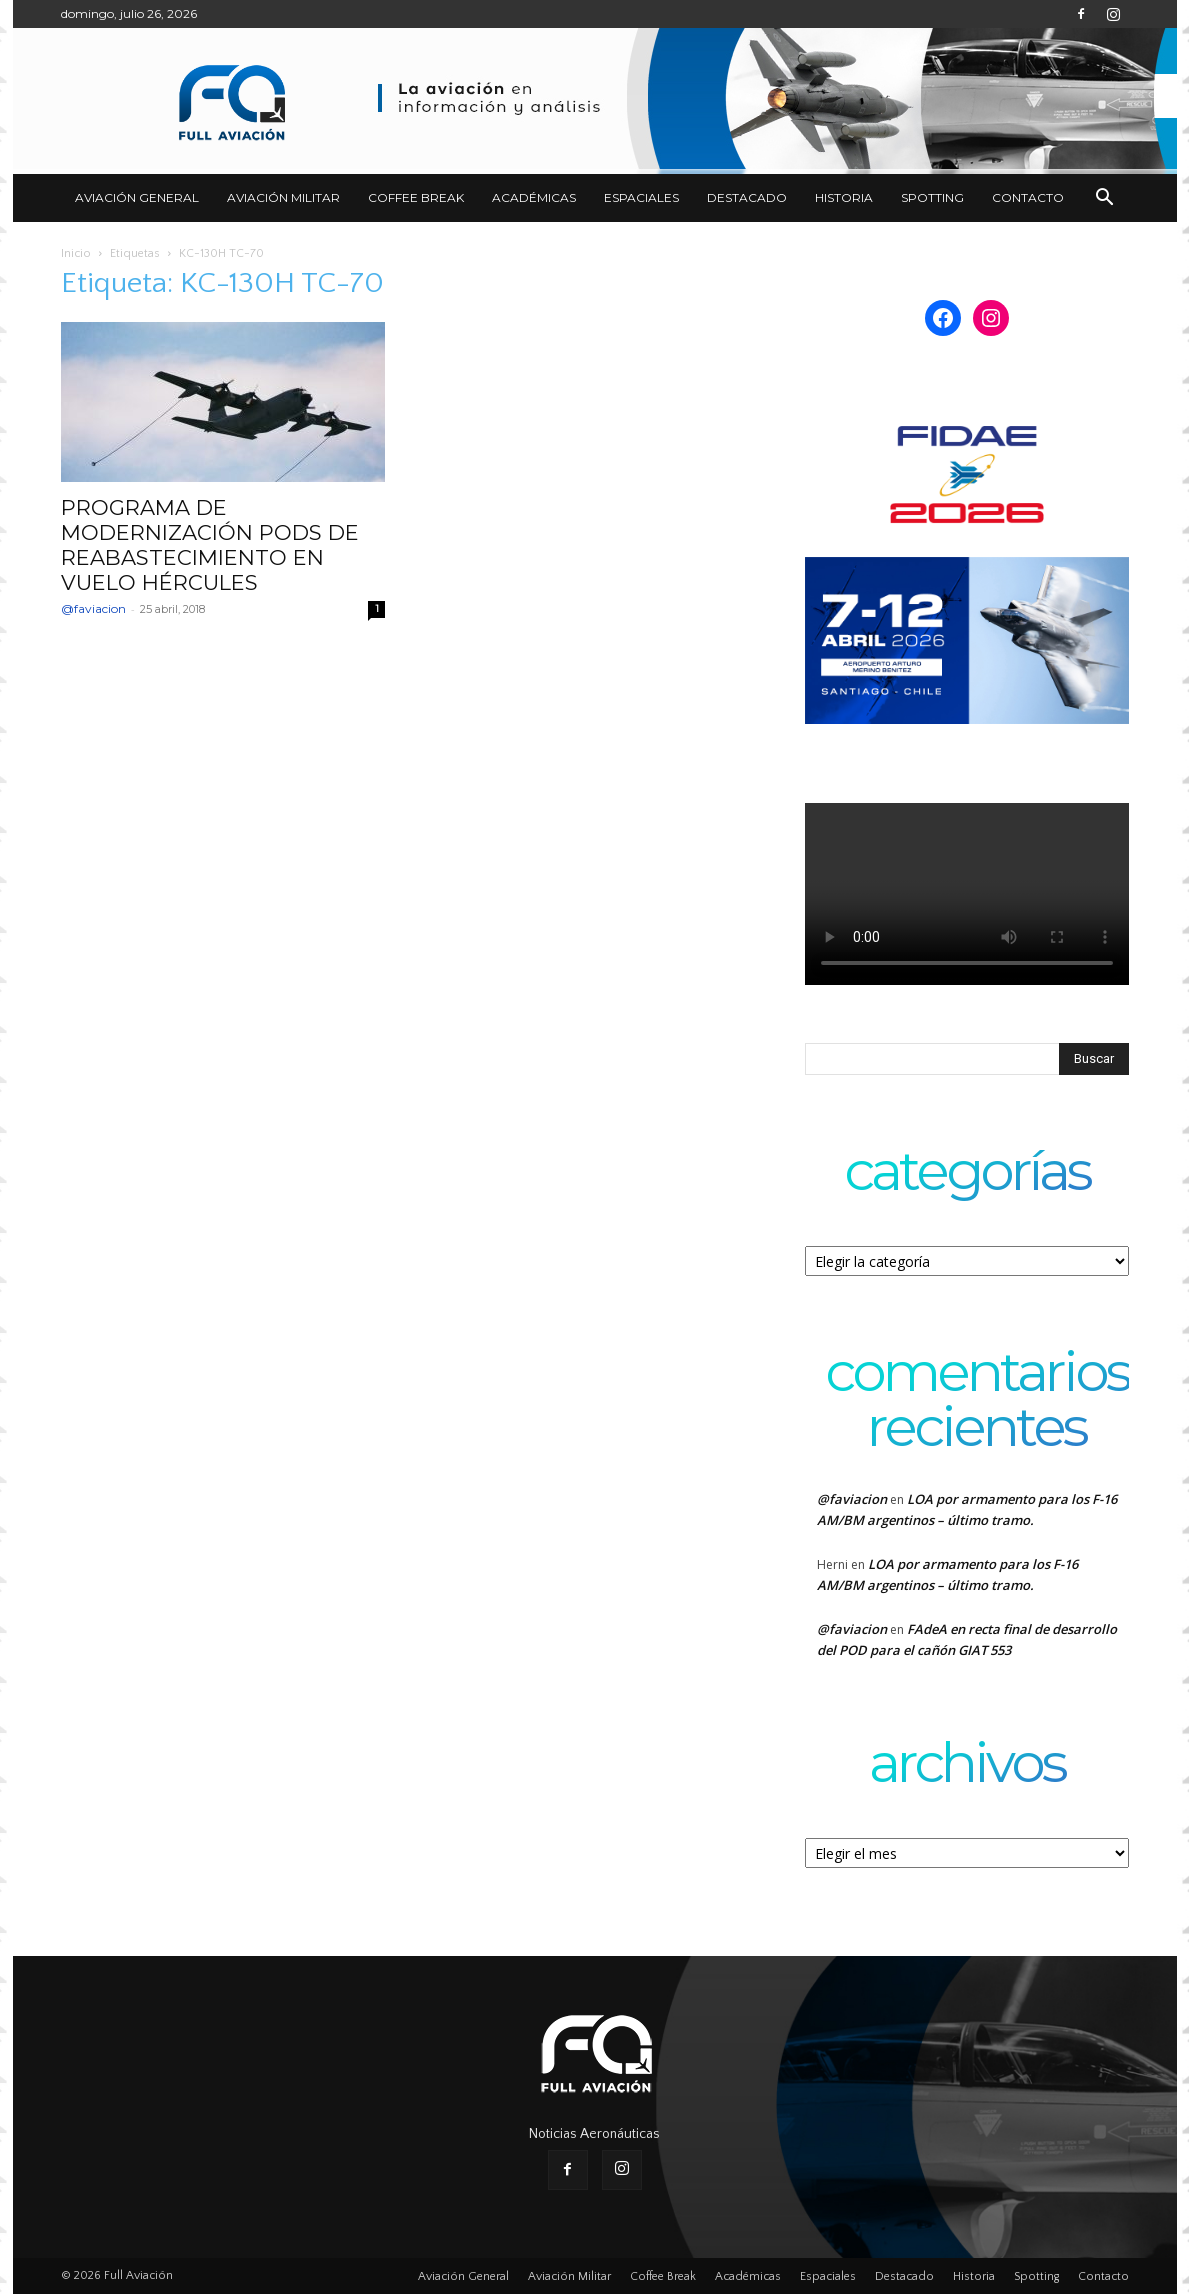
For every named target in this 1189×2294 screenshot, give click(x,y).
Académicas (534, 197)
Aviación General (137, 197)
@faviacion (93, 608)
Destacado (747, 197)
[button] (1105, 199)
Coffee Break (416, 197)
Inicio (76, 253)
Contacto (1028, 197)
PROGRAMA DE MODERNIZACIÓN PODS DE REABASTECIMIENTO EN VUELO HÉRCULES (210, 545)
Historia (844, 197)
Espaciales (641, 197)
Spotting (932, 197)
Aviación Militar (283, 197)
